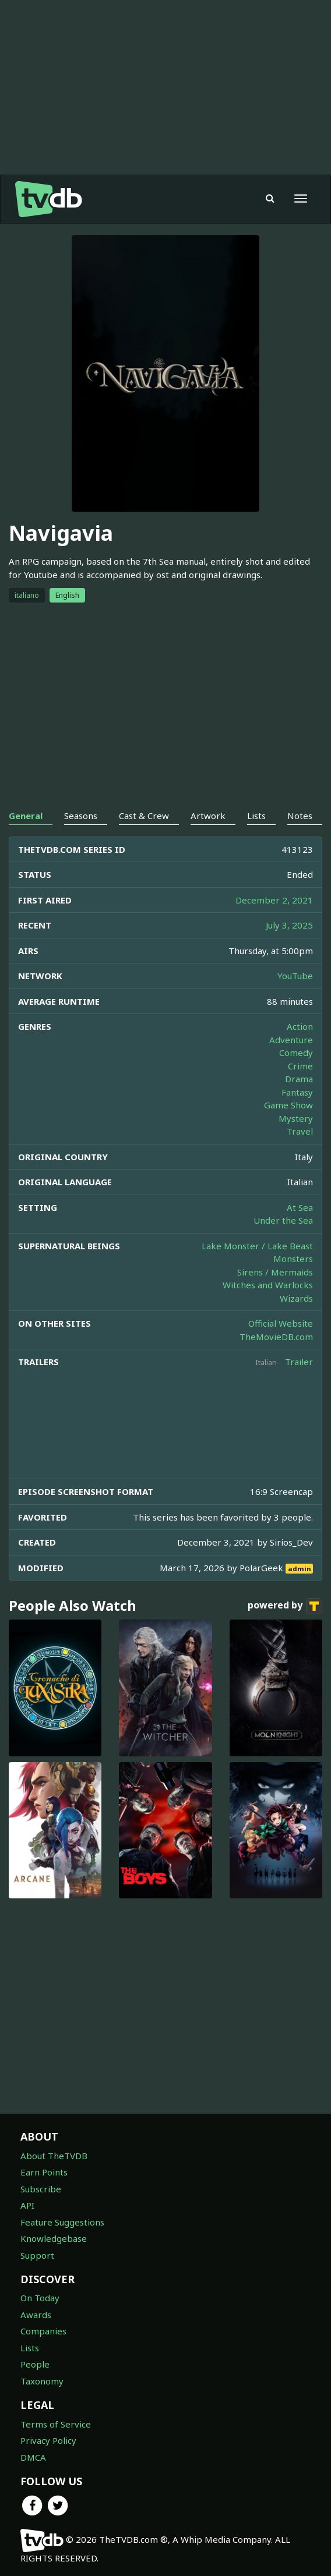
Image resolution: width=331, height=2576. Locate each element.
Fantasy (297, 1092)
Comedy (296, 1052)
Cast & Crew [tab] (144, 815)
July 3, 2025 (289, 925)
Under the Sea (283, 1220)
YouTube (295, 975)
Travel (300, 1131)
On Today (39, 2298)
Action (300, 1026)
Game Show (288, 1105)
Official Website (280, 1323)
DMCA (33, 2457)
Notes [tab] (299, 815)
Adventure (291, 1040)
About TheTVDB (53, 2156)
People (35, 2364)
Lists (29, 2348)
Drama (299, 1079)
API (27, 2205)
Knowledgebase (53, 2238)
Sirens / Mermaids (275, 1272)
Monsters (293, 1258)
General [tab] (26, 815)
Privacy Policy (48, 2440)
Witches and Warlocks (268, 1285)
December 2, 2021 (274, 900)
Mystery (296, 1118)
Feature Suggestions (62, 2222)
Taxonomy (42, 2381)
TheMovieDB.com (276, 1336)
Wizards (296, 1298)
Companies (43, 2331)
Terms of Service (55, 2424)
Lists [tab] (256, 815)
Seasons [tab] (80, 815)
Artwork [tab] (208, 815)
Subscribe (40, 2189)
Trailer (299, 1361)
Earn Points (44, 2172)
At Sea (300, 1207)
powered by (285, 1606)
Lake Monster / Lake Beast (257, 1246)
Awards (35, 2314)
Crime (300, 1066)
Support (37, 2255)
